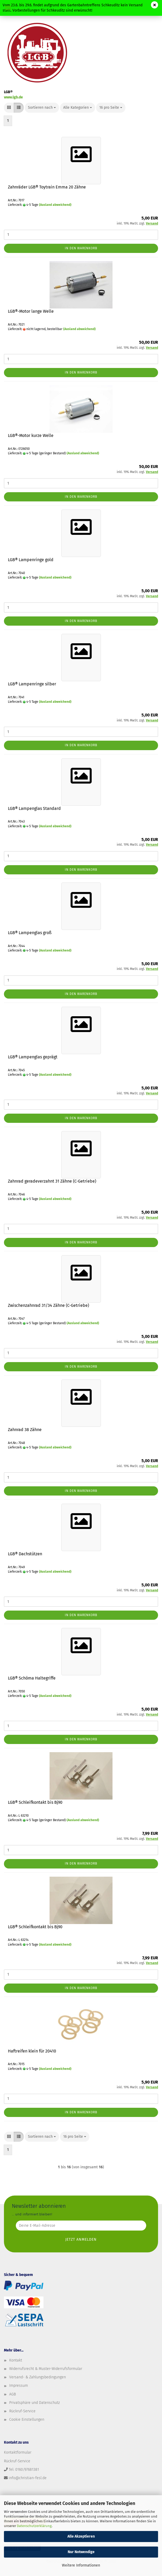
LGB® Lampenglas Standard (34, 808)
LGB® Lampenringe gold (30, 559)
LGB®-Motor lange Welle (31, 311)
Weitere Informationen (81, 2565)
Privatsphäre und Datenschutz (34, 2402)
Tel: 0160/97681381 (24, 2469)
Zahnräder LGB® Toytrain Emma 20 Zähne (47, 187)
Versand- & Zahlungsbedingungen (37, 2377)
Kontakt (15, 2360)
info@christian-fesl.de (28, 2478)
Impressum (18, 2385)
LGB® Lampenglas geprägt (32, 1056)
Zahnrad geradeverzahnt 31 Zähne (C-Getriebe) (52, 1181)
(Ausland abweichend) (55, 205)
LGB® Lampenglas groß (29, 932)
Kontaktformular (17, 2452)
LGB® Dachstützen (25, 1553)
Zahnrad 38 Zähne (25, 1429)
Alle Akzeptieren (81, 2536)
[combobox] (42, 108)
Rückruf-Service (22, 2411)
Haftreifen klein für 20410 (32, 2051)
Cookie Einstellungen (26, 2419)
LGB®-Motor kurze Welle (30, 435)
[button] (9, 108)
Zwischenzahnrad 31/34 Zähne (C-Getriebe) (48, 1305)
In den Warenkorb (81, 248)
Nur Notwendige (81, 2552)
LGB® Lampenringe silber (32, 683)
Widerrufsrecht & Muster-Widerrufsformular (45, 2368)
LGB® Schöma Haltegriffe (32, 1678)
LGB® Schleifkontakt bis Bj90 (35, 1802)
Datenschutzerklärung (34, 2526)
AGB (12, 2394)
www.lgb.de (13, 97)
